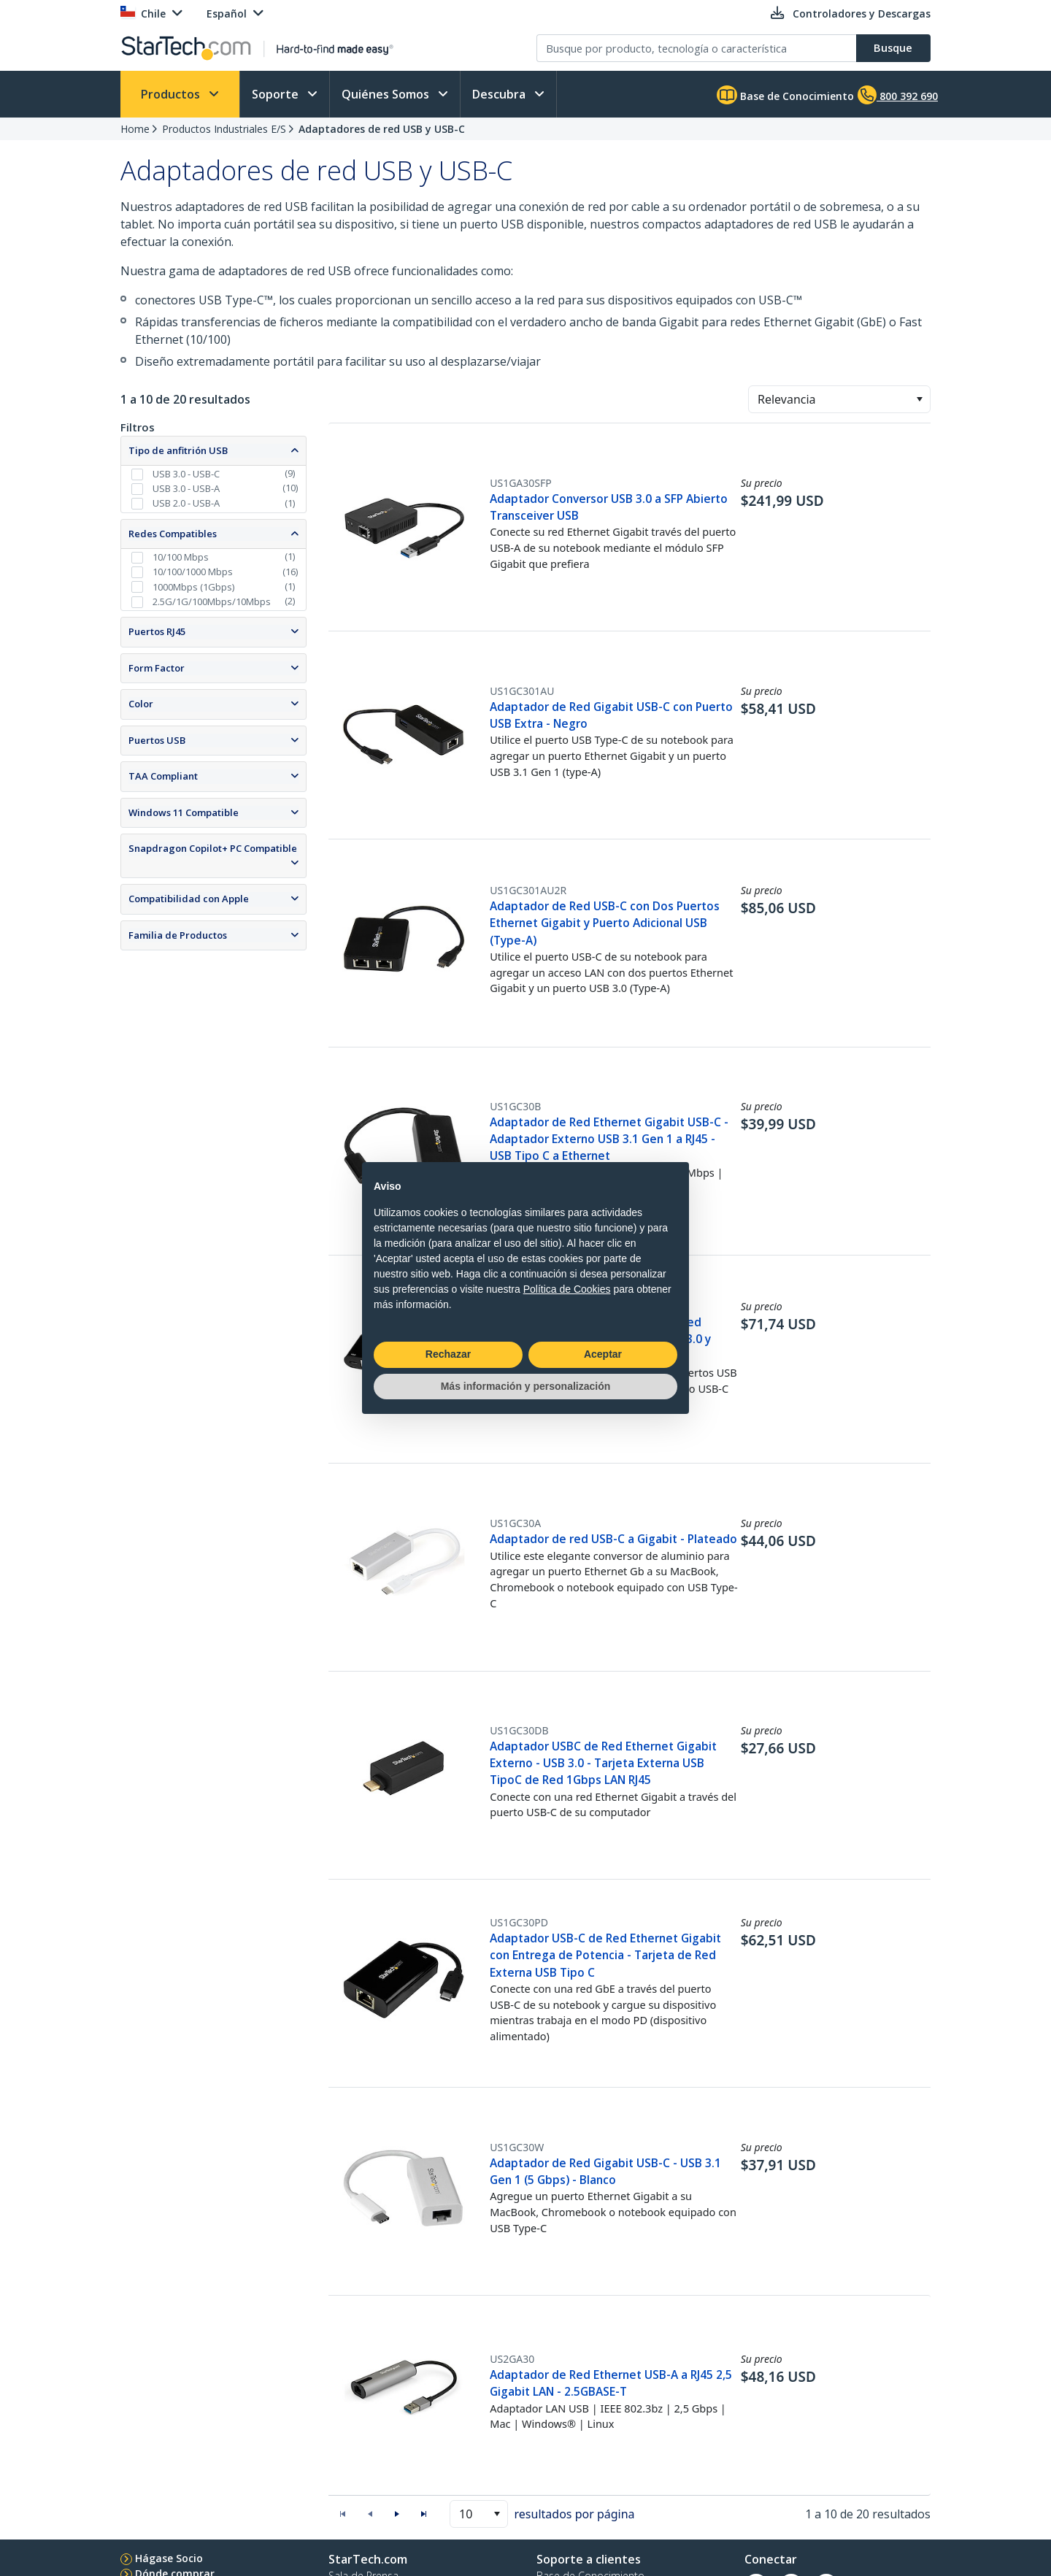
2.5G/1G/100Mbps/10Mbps (212, 601)
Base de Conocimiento (785, 94)
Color (140, 703)
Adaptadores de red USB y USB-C (382, 129)
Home (135, 129)
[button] (919, 399)
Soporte (276, 94)
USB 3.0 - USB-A (186, 488)
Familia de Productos (177, 935)
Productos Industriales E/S (224, 129)
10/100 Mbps (181, 557)
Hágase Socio (169, 2558)
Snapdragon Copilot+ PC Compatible (212, 848)
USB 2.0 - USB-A (186, 503)
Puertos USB (156, 740)
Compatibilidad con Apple (188, 898)
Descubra (500, 94)
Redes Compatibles (172, 533)
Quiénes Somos (387, 94)
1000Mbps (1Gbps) (193, 586)
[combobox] (839, 399)
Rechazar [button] (448, 1354)
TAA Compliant (163, 776)
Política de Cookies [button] (567, 1289)
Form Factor (156, 667)
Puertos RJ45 (156, 631)
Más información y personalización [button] (526, 1386)
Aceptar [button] (603, 1354)
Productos (172, 94)
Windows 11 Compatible (183, 812)
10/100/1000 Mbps (193, 571)
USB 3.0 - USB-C (186, 473)
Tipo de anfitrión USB (178, 450)
